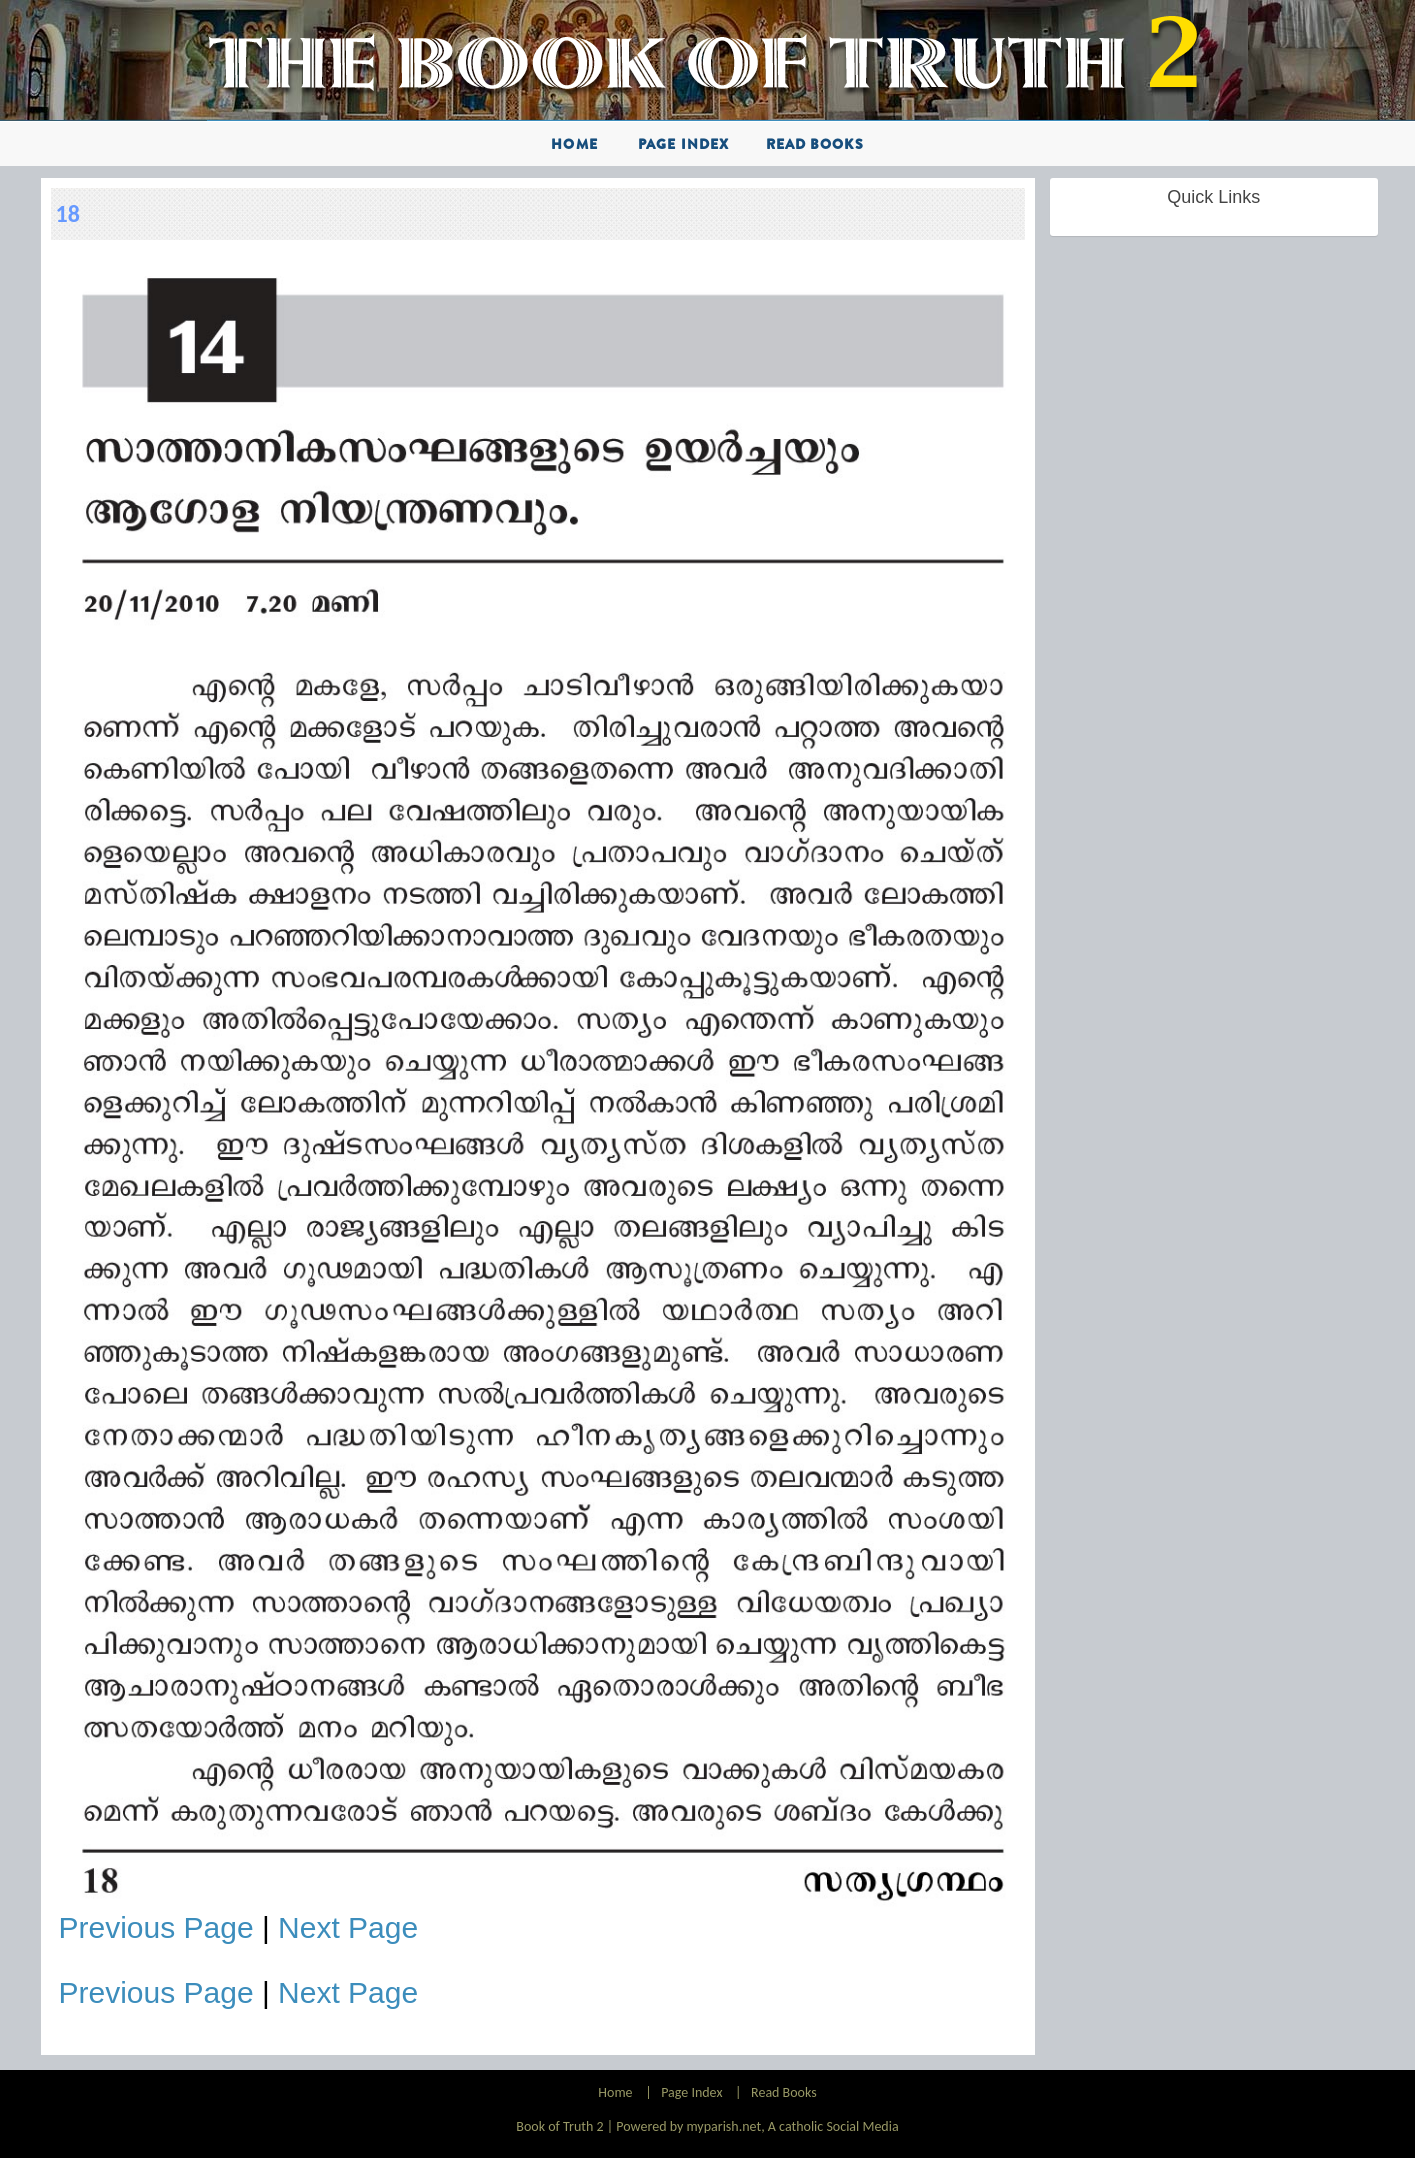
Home (574, 144)
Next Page (348, 1927)
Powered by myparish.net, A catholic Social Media (757, 2126)
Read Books (815, 144)
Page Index (683, 144)
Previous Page (156, 1927)
